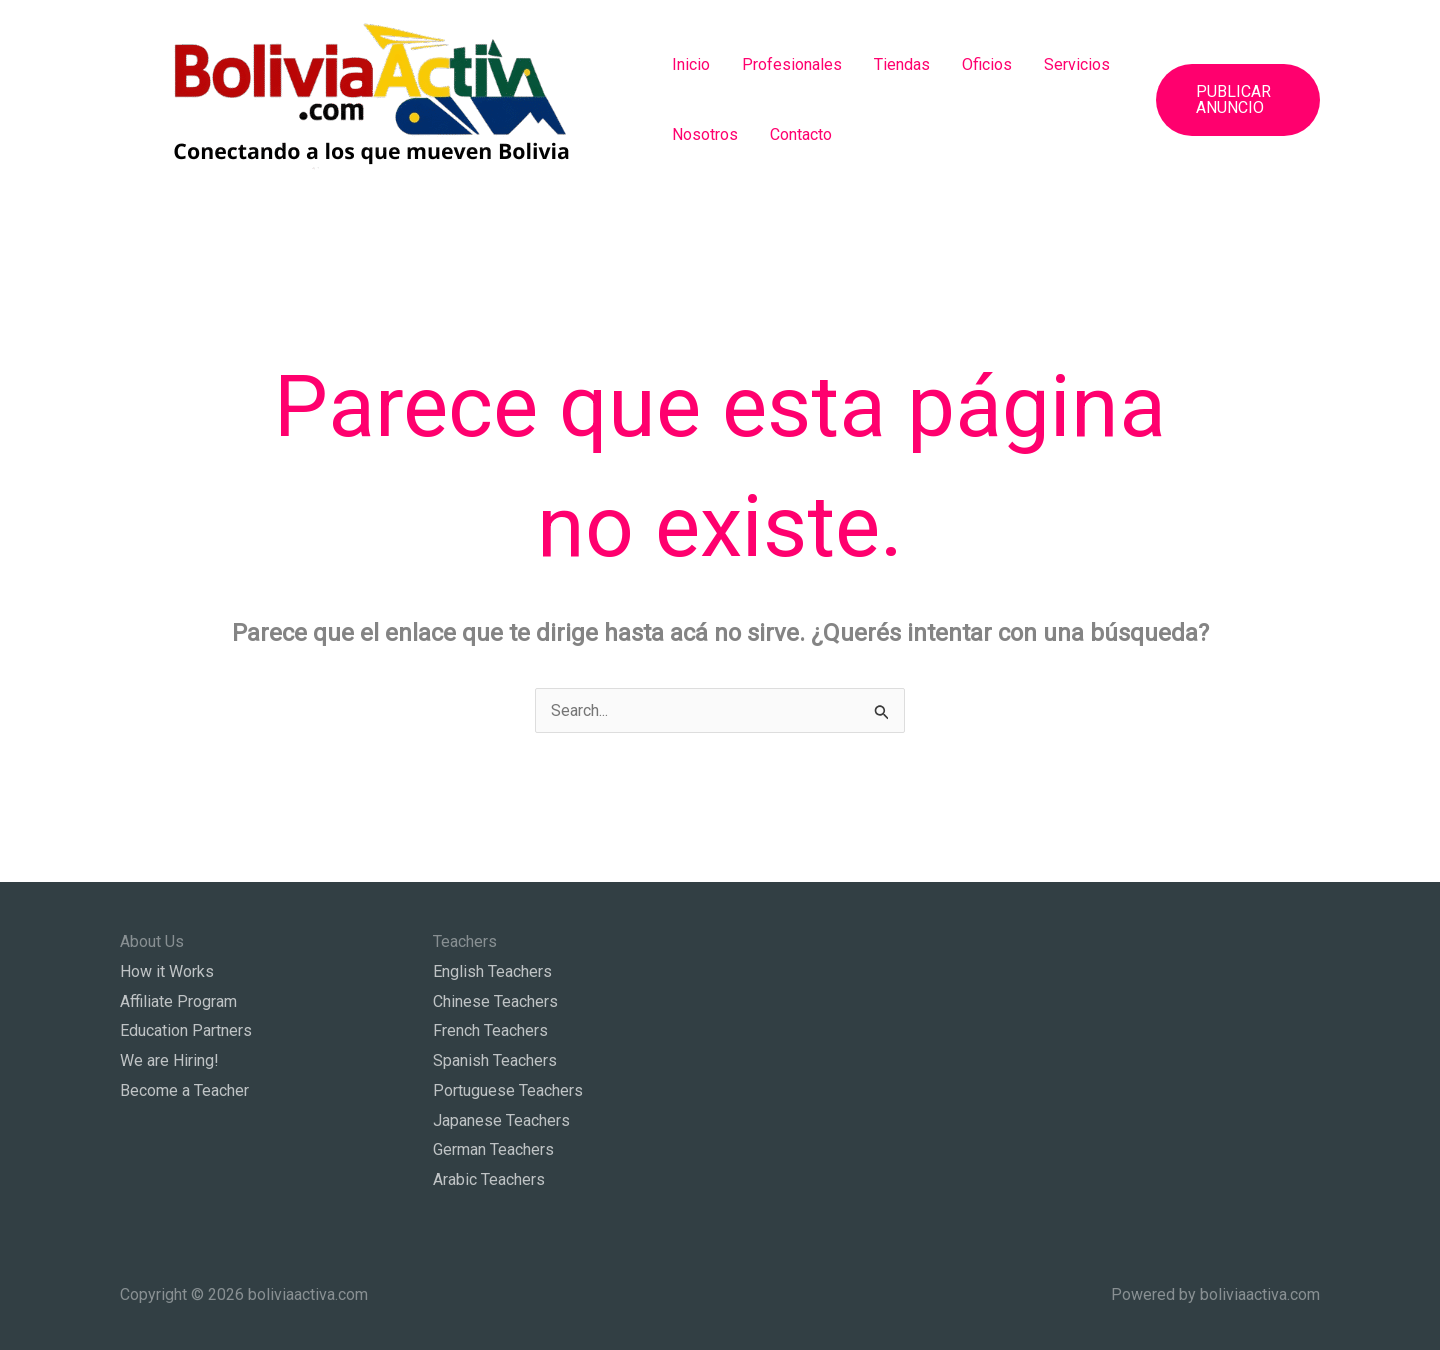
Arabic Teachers (489, 1179)
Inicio (691, 64)
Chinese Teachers (495, 1001)
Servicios (1077, 64)
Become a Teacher (184, 1090)
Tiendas (902, 64)
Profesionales (792, 64)
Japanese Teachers (501, 1120)
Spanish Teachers (495, 1060)
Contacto (801, 134)
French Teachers (490, 1030)
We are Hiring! (169, 1060)
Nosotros (705, 134)
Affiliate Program (178, 1001)
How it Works (167, 971)
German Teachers (493, 1149)
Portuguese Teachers (508, 1090)
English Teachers (492, 971)
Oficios (987, 64)
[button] (1238, 100)
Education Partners (186, 1030)
